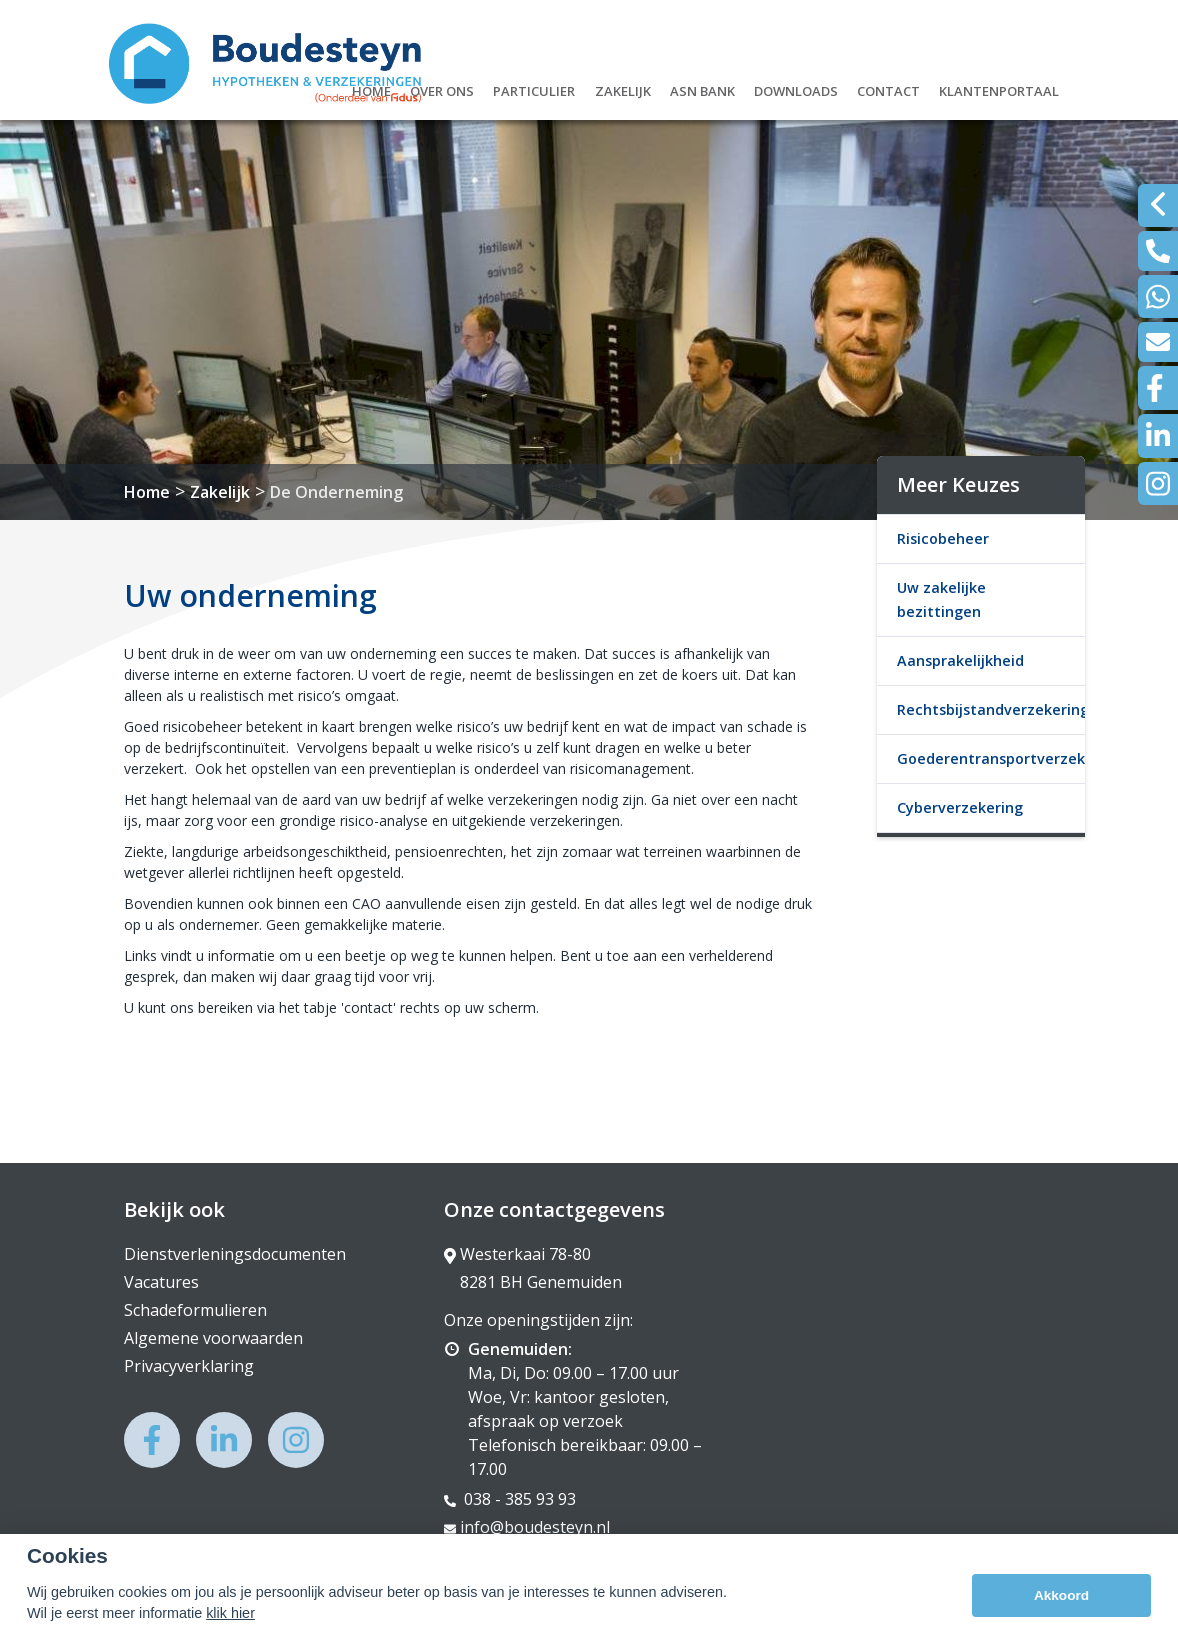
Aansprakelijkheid (960, 660)
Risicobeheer (943, 538)
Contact (888, 88)
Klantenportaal (999, 88)
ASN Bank (702, 88)
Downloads (796, 88)
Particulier (534, 88)
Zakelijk (623, 88)
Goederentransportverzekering (991, 758)
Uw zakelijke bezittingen (941, 599)
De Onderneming (336, 492)
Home (371, 88)
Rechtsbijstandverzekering (991, 709)
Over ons (442, 88)
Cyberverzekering (960, 807)
